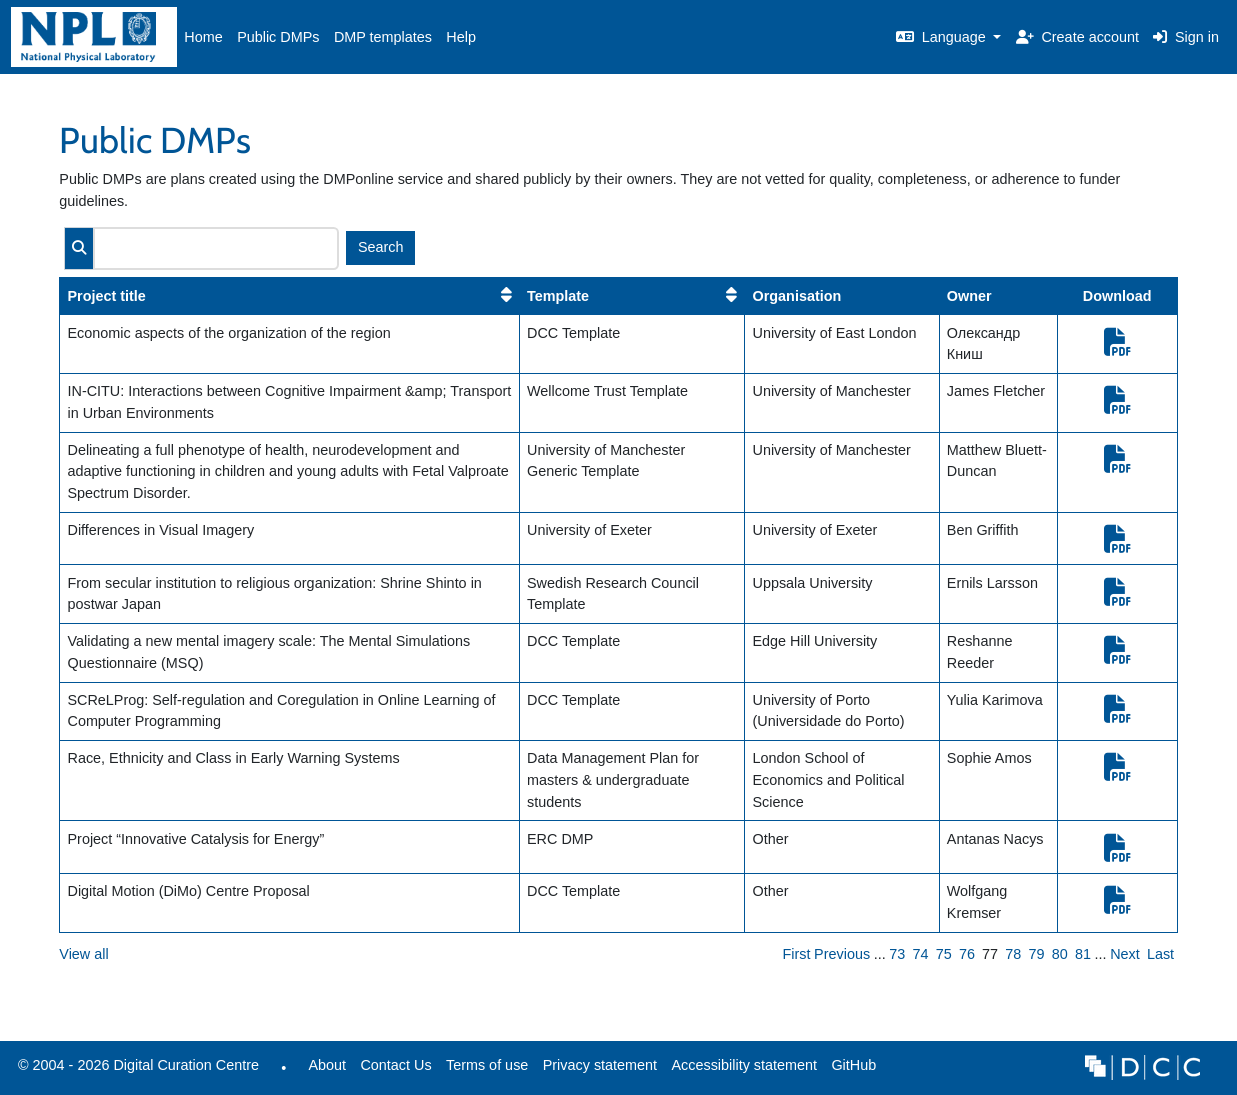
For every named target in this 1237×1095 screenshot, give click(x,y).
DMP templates (383, 37)
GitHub (850, 1070)
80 (1060, 954)
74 (921, 954)
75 (944, 954)
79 (1037, 954)
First (797, 954)
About (327, 1065)
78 (1013, 954)
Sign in (1186, 37)
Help (461, 37)
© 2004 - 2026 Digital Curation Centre (135, 1070)
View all (83, 954)
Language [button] (943, 37)
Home (203, 37)
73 (897, 954)
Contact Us (395, 1065)
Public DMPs (278, 37)
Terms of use (487, 1065)
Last (1160, 954)
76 (967, 954)
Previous (842, 954)
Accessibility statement (744, 1065)
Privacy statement (600, 1065)
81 (1083, 954)
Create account (1077, 37)
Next (1125, 954)
